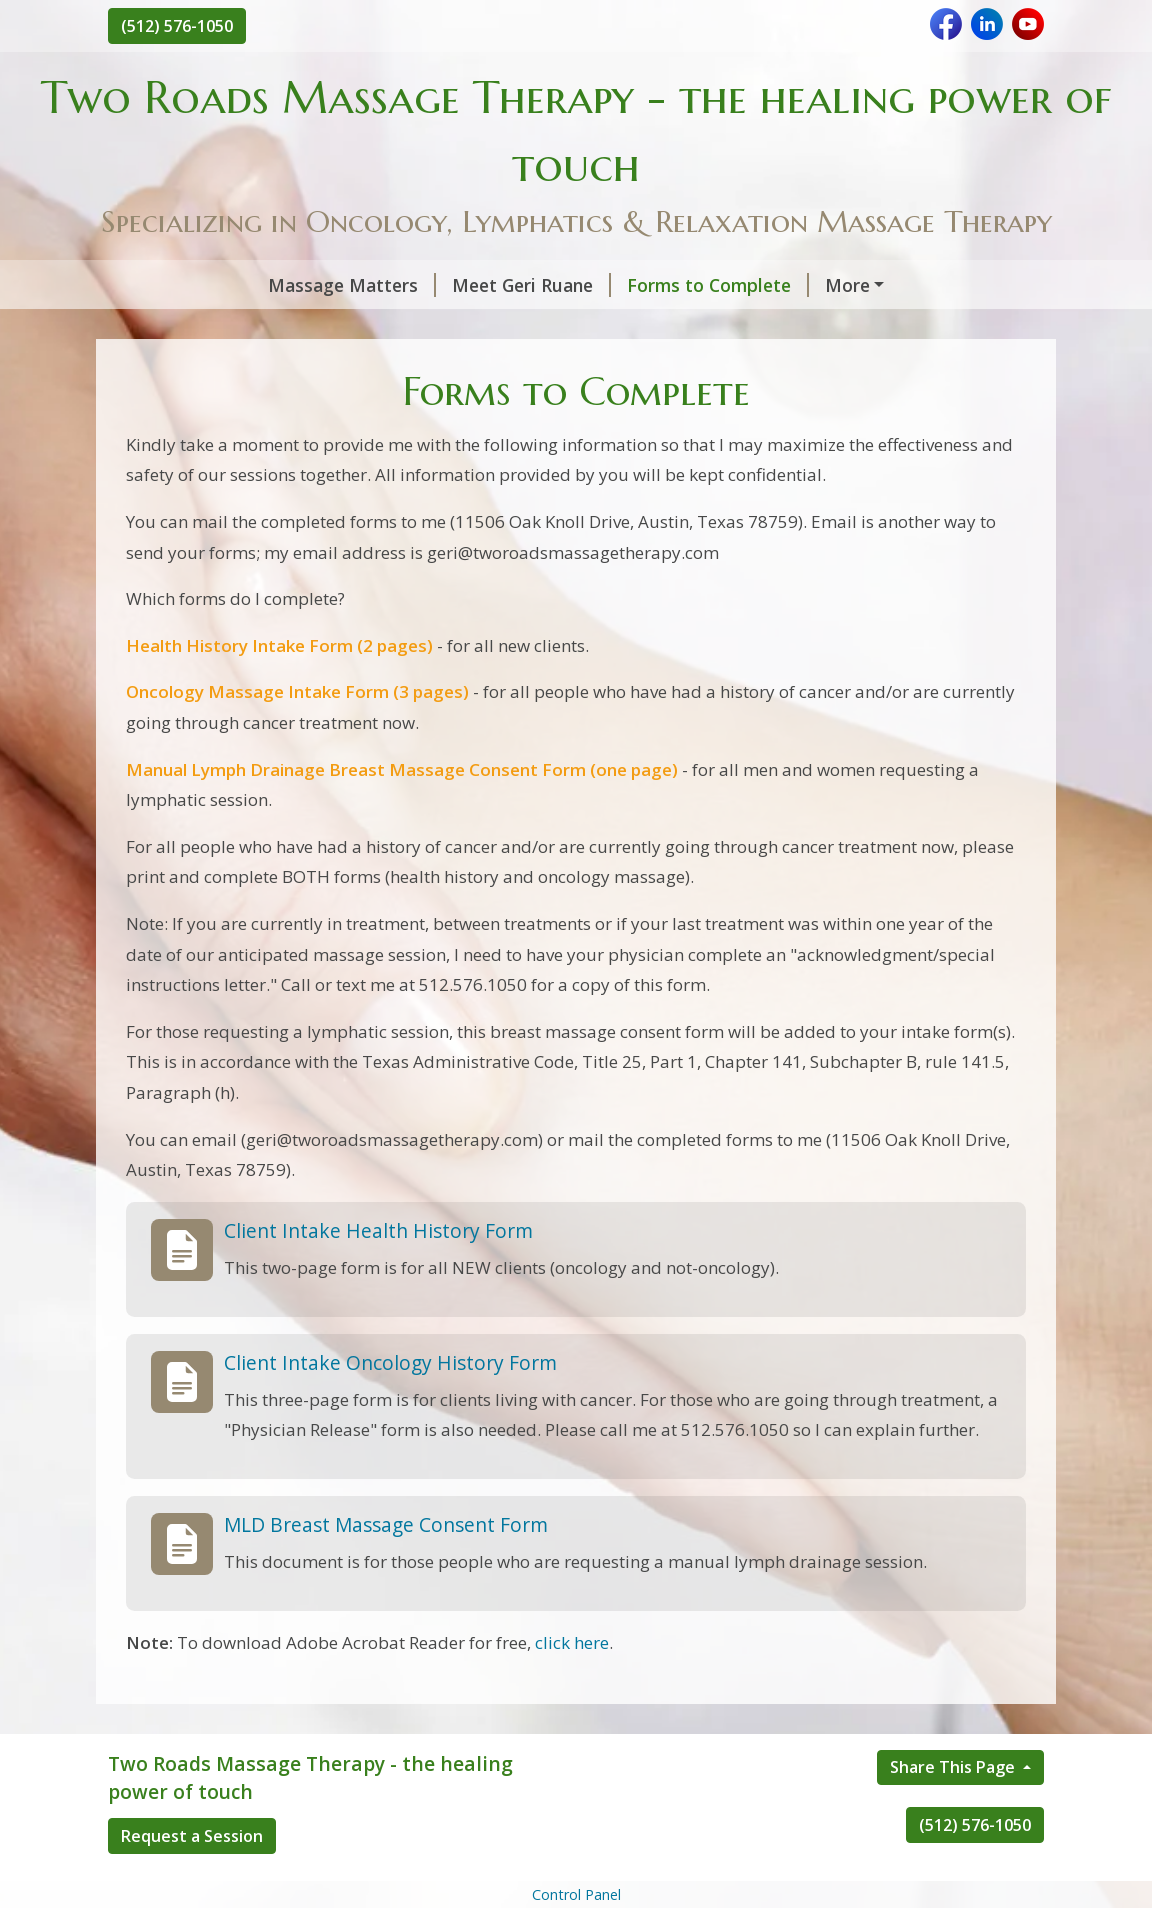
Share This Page (954, 1810)
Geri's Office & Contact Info (503, 327)
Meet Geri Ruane (387, 285)
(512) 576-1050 (177, 26)
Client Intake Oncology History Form (390, 1404)
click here (572, 1684)
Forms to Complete (574, 285)
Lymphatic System (722, 327)
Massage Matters (208, 285)
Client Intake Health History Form (378, 1272)
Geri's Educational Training (803, 285)
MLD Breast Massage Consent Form (386, 1566)
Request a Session (192, 1879)
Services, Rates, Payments (243, 327)
